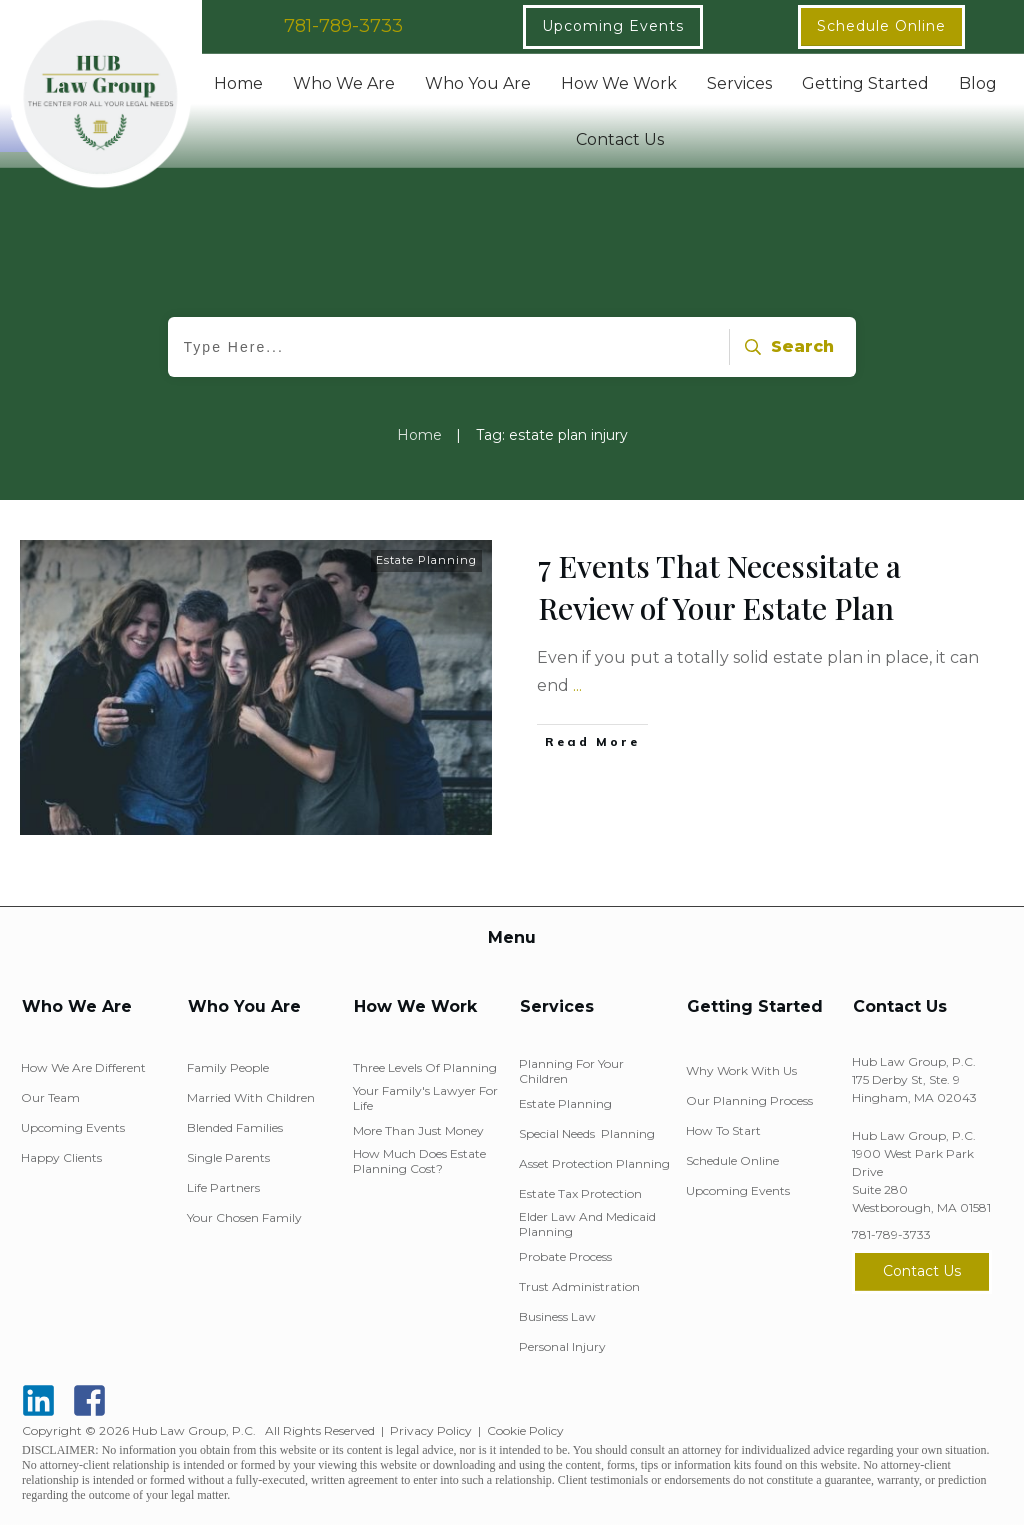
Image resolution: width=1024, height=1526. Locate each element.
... (577, 685)
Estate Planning (426, 560)
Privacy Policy (431, 1430)
